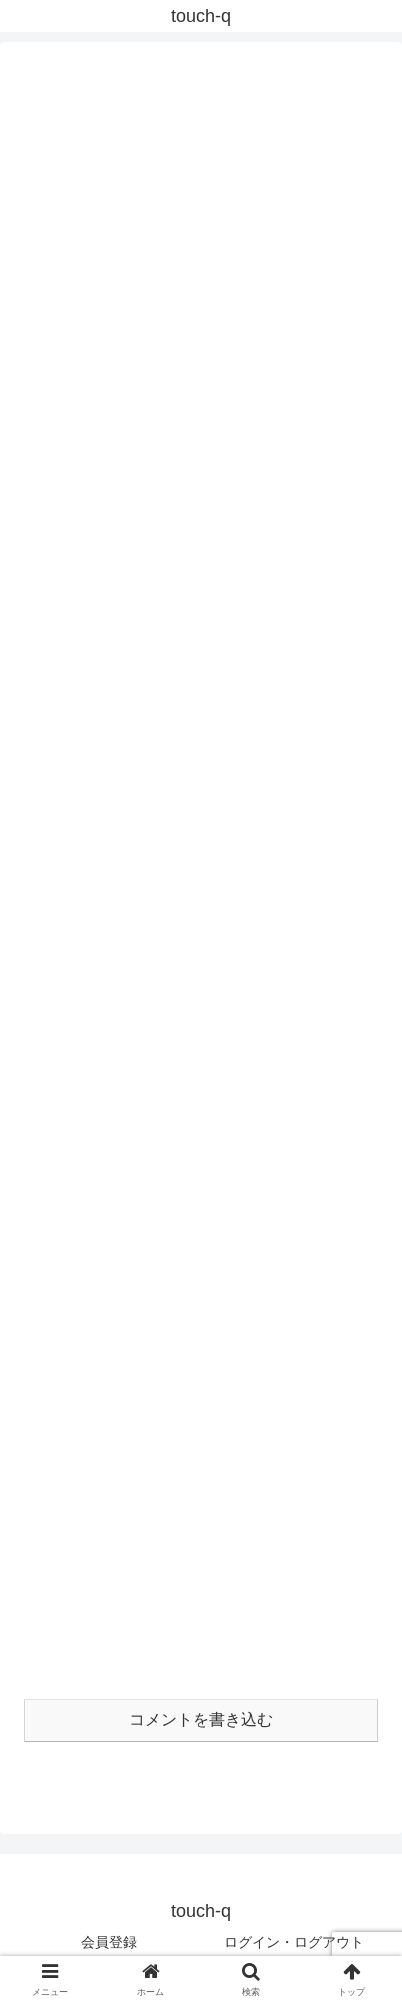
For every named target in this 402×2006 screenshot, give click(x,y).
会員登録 (109, 1942)
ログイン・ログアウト (294, 1942)
